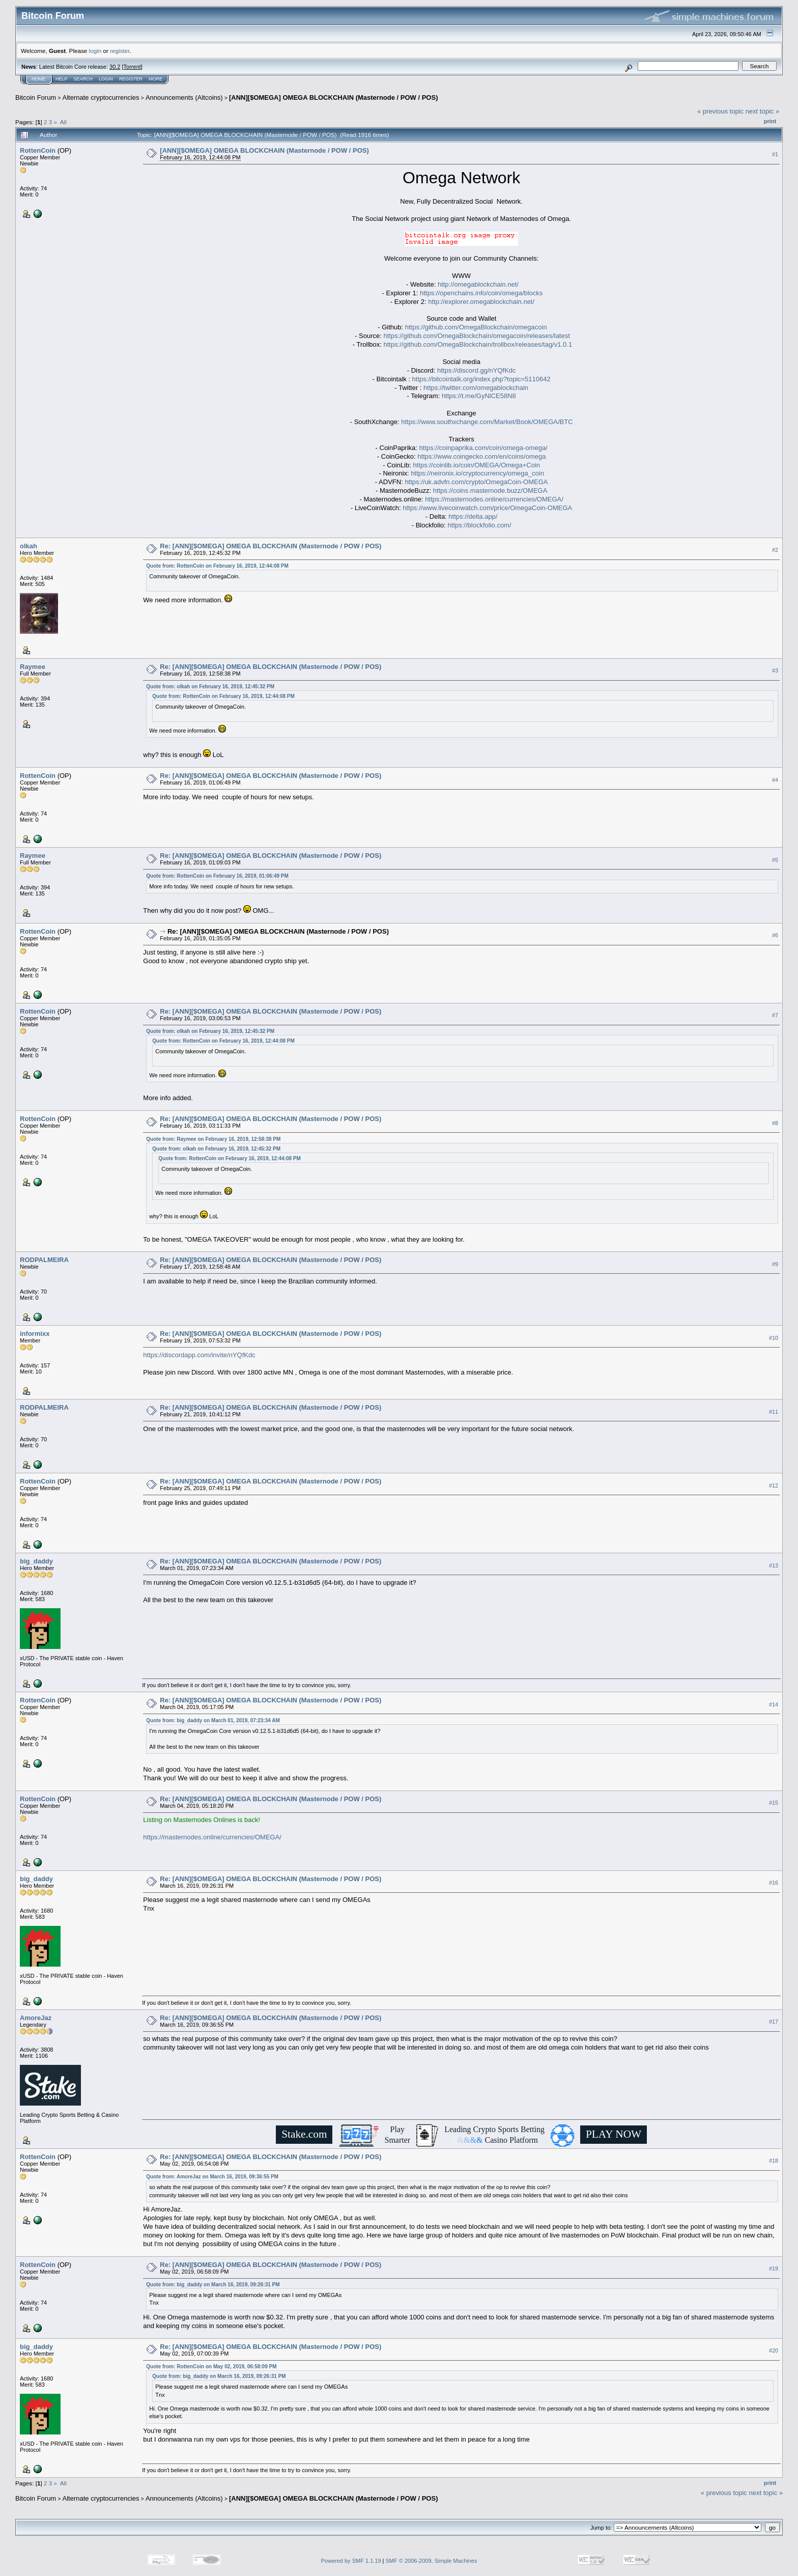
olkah (28, 546)
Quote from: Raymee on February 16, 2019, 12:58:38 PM (213, 1139)
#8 (775, 1123)
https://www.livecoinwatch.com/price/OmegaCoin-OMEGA (487, 508)
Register (130, 78)
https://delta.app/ (472, 516)
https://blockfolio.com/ (479, 525)
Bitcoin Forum (35, 97)
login (95, 50)
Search (83, 78)
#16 (773, 1883)
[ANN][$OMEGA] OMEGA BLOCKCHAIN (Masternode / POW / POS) (333, 97)
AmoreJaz (35, 2018)
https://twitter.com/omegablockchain (475, 387)
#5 (775, 860)
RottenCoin (37, 150)
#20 (773, 2350)
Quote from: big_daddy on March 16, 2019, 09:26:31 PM (212, 2284)
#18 (773, 2161)
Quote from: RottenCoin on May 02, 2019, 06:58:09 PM (211, 2366)
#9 (775, 1264)
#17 (773, 2022)
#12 (773, 1485)
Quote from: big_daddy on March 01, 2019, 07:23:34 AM (212, 1720)
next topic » (763, 111)
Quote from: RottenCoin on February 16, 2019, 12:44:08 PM (217, 566)
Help (61, 78)
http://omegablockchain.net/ (478, 284)
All (63, 122)
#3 (775, 670)
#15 (773, 1803)
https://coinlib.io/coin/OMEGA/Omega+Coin (476, 465)
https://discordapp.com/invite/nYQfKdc (199, 1355)
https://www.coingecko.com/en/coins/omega (481, 456)
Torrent (132, 67)
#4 (775, 780)
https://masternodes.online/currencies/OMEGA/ (494, 499)
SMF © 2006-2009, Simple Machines (431, 2561)
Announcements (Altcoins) (184, 97)
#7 (775, 1015)
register (119, 50)
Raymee (32, 666)
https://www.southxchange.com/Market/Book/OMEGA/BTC (487, 422)
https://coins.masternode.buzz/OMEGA (490, 490)
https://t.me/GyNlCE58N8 (479, 396)
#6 (775, 935)
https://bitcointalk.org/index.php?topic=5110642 (481, 379)
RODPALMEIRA (44, 1260)
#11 (773, 1412)
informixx (35, 1333)
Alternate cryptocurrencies (101, 97)
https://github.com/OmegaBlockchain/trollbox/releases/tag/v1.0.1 (477, 344)
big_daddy (36, 1561)
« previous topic (720, 111)
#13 (773, 1565)
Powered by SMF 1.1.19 (351, 2561)
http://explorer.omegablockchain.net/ (481, 301)
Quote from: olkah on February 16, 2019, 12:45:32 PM (210, 686)
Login (106, 78)
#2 (775, 550)
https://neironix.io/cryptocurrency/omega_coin (477, 473)
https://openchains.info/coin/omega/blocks (481, 293)
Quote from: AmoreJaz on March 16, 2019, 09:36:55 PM (212, 2176)
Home (38, 78)
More (155, 78)
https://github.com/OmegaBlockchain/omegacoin (476, 327)
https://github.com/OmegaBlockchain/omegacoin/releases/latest (476, 336)
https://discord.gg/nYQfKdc (476, 370)
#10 (773, 1338)
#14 (773, 1704)
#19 (773, 2268)
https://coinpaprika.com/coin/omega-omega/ (483, 448)
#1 (775, 154)
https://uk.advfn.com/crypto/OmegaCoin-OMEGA (476, 482)
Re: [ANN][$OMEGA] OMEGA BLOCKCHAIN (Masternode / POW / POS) (270, 546)
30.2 (114, 67)
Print (770, 121)
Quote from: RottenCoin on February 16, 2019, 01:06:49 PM (217, 876)
